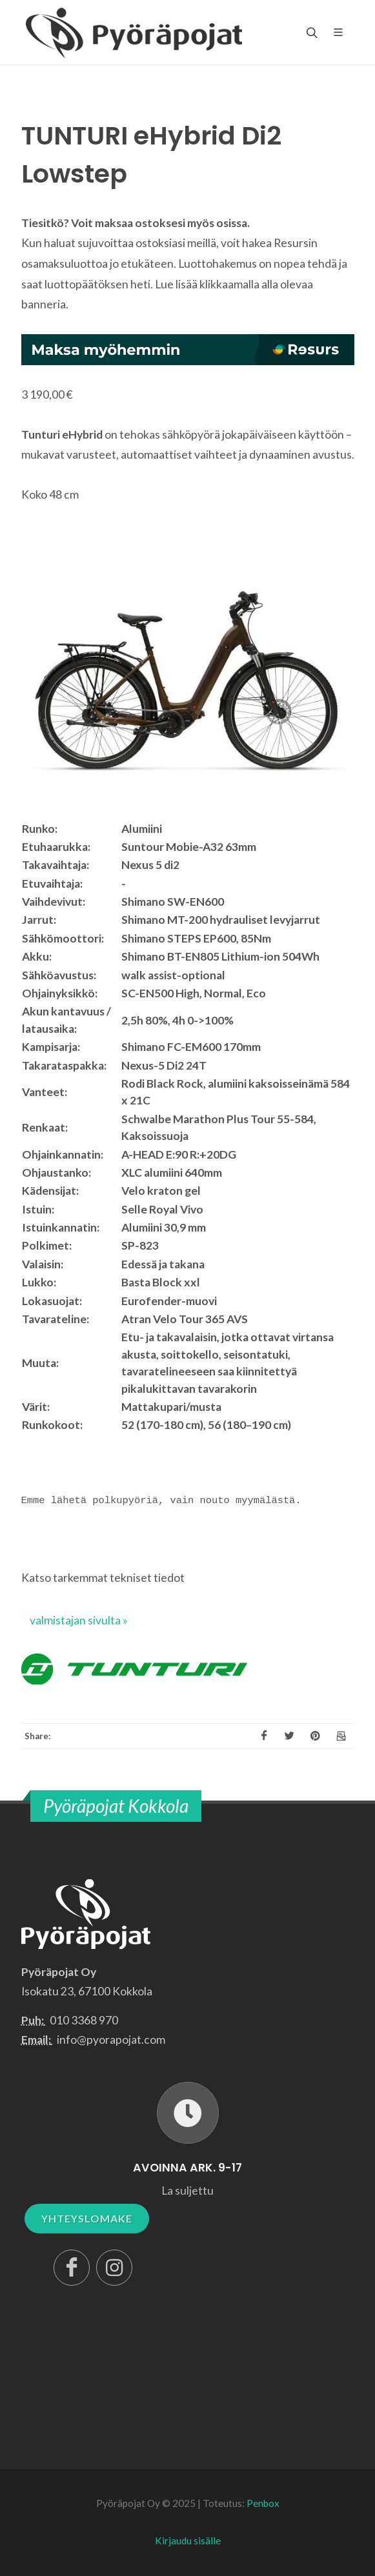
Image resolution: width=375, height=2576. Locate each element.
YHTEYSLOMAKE (86, 2218)
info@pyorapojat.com (111, 2039)
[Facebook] (264, 1736)
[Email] (341, 1736)
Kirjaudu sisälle (188, 2540)
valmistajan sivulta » (79, 1620)
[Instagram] (114, 2268)
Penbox (263, 2503)
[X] (290, 1736)
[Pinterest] (316, 1736)
